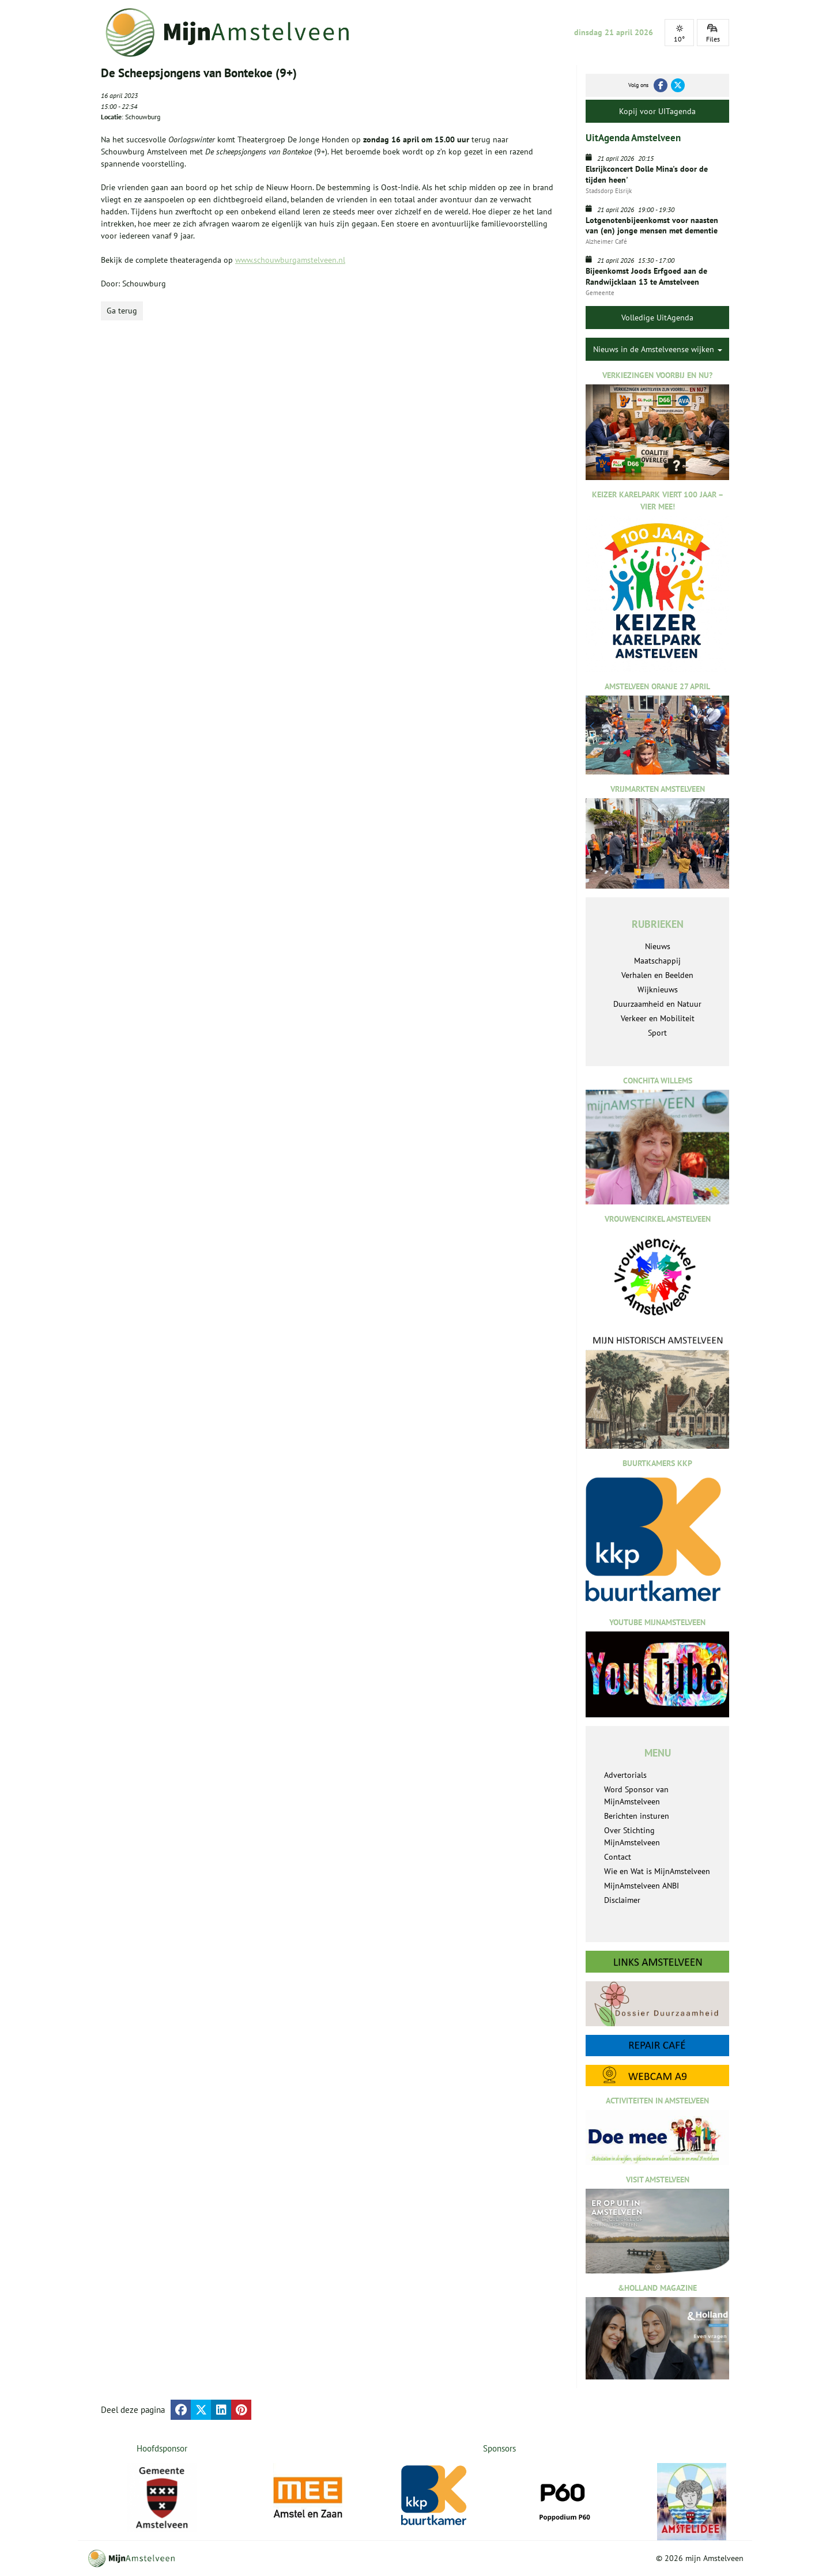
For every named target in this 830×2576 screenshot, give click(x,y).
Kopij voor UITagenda (657, 111)
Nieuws (657, 946)
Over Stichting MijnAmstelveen (632, 1836)
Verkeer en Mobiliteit (658, 1018)
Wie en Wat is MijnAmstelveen (657, 1871)
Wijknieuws (657, 989)
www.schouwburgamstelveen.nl (290, 260)
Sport (657, 1033)
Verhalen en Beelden (657, 975)
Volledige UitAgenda (657, 317)
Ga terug (122, 310)
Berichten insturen (636, 1816)
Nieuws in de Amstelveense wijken (657, 349)
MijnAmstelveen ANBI (641, 1885)
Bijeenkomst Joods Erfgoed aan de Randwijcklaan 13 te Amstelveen (646, 276)
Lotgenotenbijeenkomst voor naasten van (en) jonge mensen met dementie (652, 225)
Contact (617, 1857)
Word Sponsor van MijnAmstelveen (636, 1795)
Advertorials (625, 1775)
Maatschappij (657, 960)
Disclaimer (622, 1900)
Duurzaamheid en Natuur (657, 1004)
